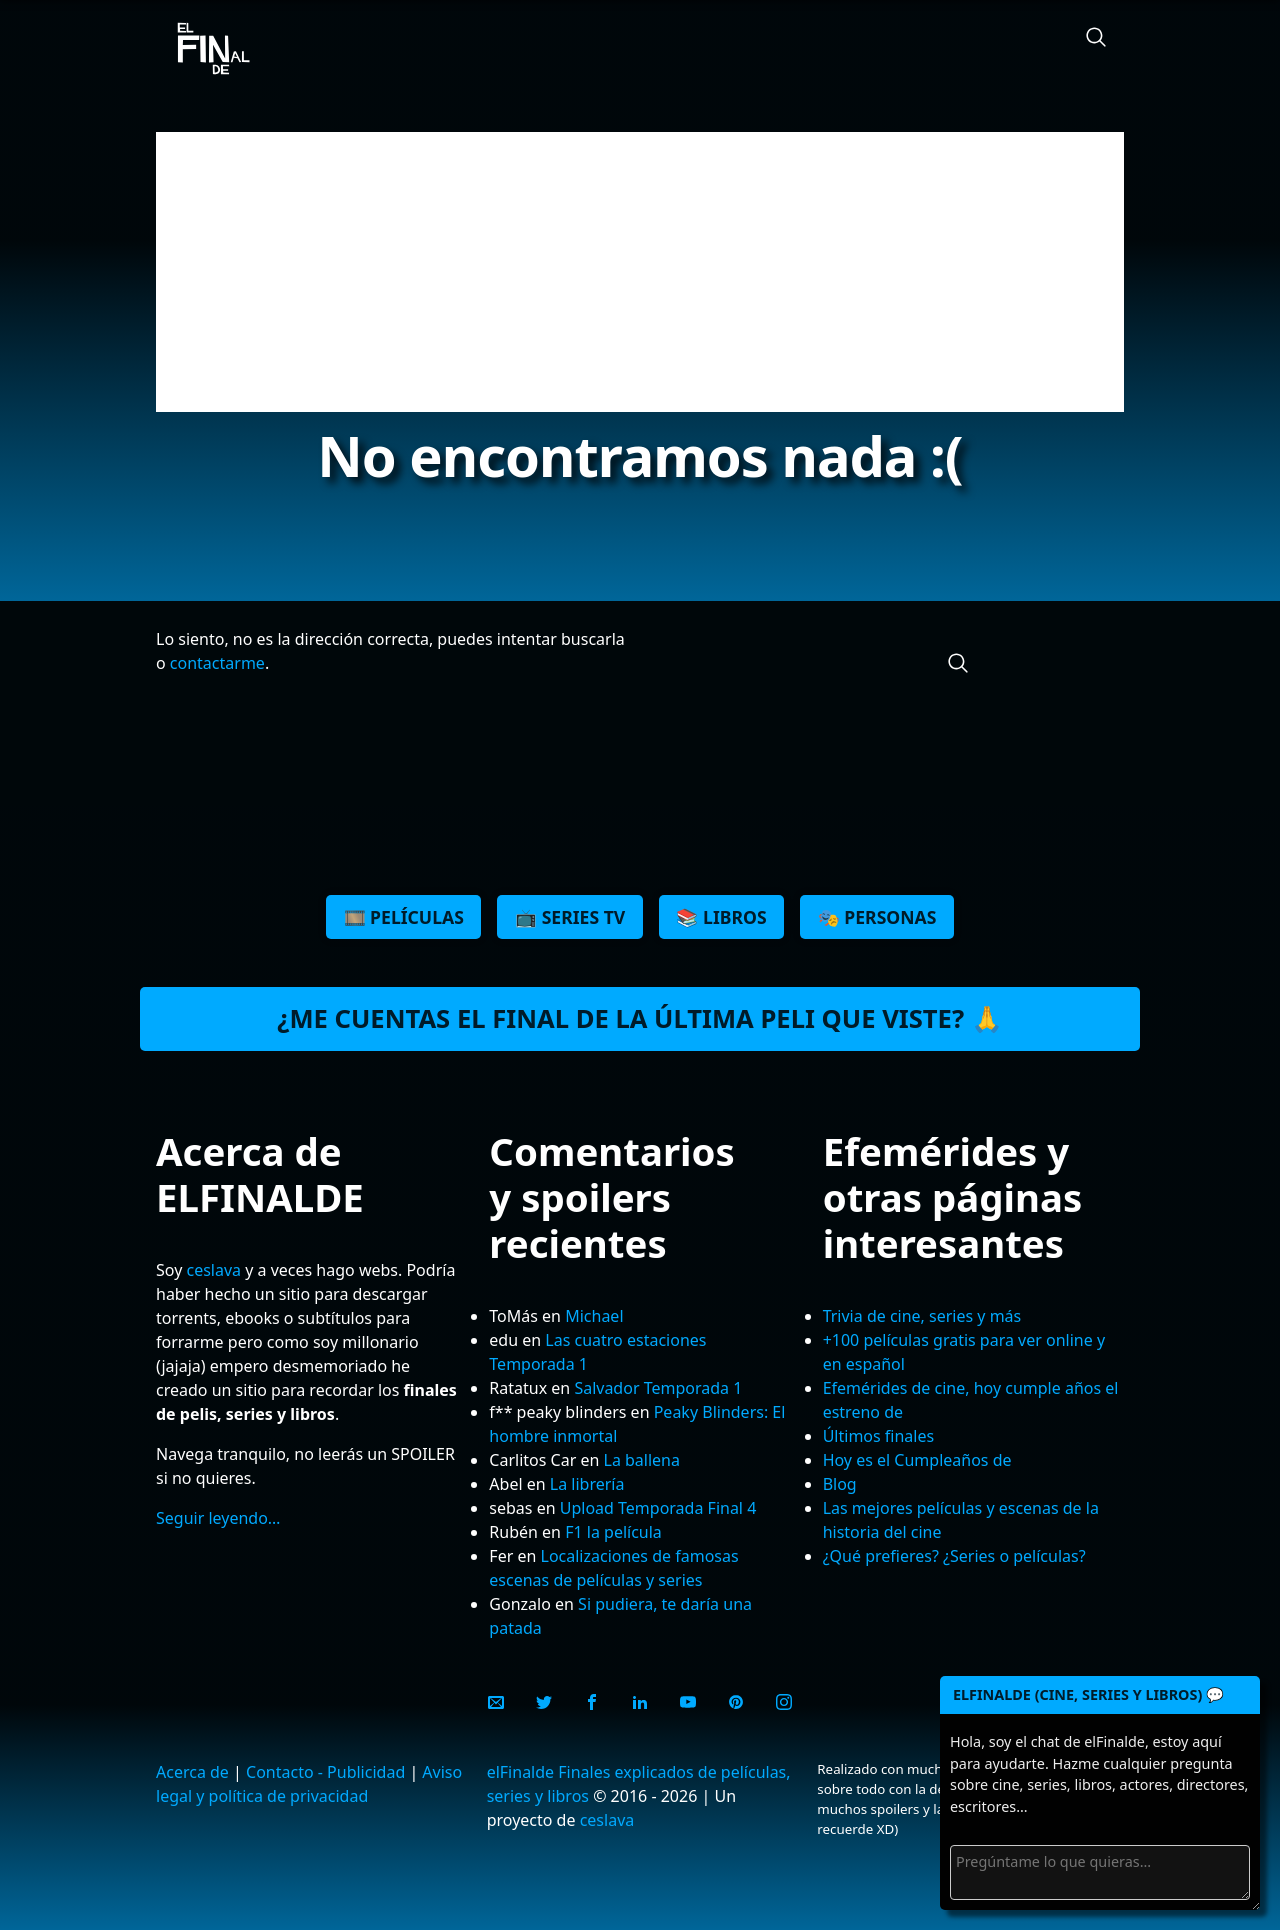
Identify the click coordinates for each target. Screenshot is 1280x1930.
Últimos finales (879, 1436)
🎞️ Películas (404, 917)
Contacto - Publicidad (325, 1772)
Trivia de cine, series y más (922, 1316)
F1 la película (613, 1532)
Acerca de (192, 1772)
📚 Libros (721, 917)
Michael (594, 1316)
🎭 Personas (877, 917)
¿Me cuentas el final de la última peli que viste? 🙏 (640, 1018)
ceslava (213, 1270)
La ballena (642, 1460)
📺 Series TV (570, 917)
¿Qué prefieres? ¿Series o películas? (954, 1556)
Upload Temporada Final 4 (658, 1508)
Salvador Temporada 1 (658, 1388)
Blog (840, 1484)
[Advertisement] (640, 272)
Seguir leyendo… (218, 1518)
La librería (587, 1484)
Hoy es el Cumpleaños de (917, 1460)
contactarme (217, 663)
